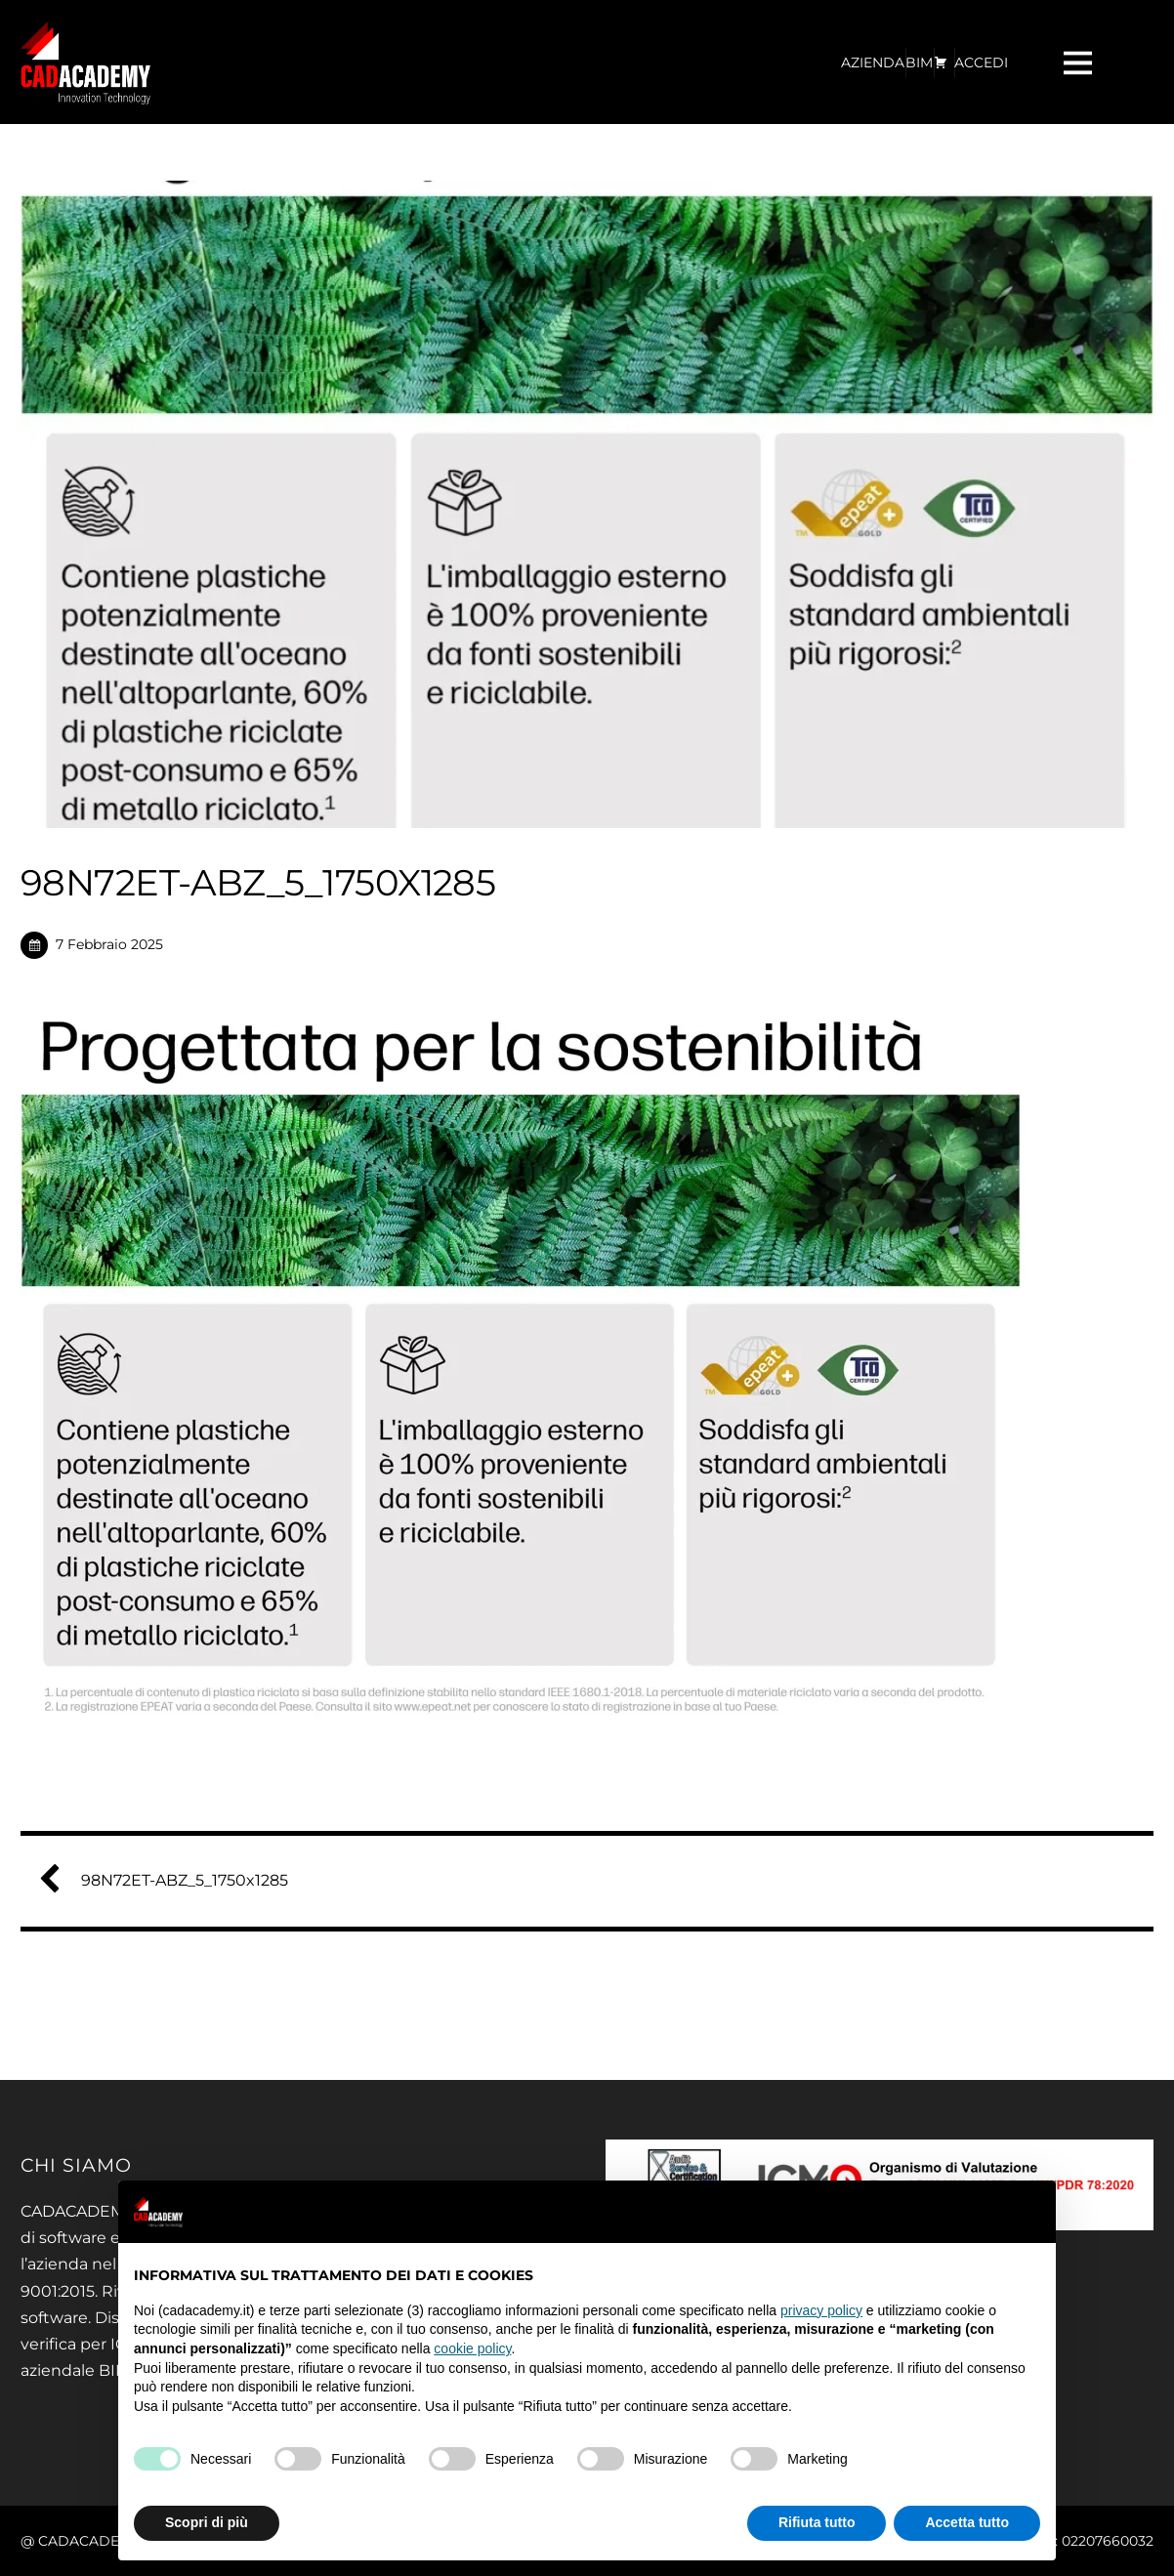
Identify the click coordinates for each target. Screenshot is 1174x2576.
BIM (919, 62)
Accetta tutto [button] (967, 2522)
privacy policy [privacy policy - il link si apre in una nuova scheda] (821, 2310)
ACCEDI (981, 62)
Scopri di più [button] (206, 2522)
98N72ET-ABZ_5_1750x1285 (171, 1880)
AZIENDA (872, 62)
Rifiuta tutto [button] (817, 2522)
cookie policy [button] (472, 2348)
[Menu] (1080, 62)
